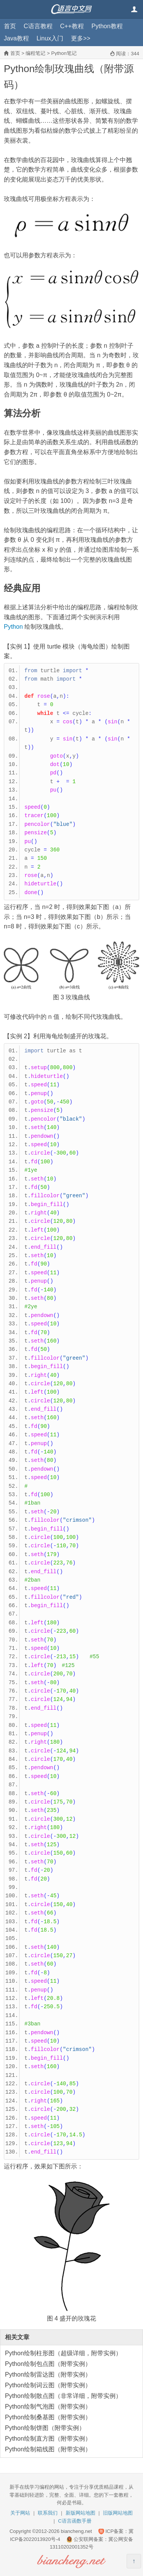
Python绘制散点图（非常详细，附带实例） (63, 2396)
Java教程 (16, 38)
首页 (10, 26)
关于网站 (20, 2513)
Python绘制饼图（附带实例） (45, 2428)
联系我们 (48, 2513)
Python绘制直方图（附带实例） (48, 2438)
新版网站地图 (80, 2513)
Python (13, 626)
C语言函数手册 (74, 2521)
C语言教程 (38, 26)
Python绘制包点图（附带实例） (48, 2364)
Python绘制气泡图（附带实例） (48, 2406)
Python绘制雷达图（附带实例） (48, 2374)
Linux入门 (50, 38)
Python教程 (107, 26)
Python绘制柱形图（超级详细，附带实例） (63, 2353)
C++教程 (72, 26)
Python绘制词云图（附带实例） (48, 2385)
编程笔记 (35, 53)
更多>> (80, 38)
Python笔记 (63, 53)
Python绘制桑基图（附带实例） (48, 2417)
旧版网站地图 (118, 2513)
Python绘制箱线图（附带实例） (48, 2449)
